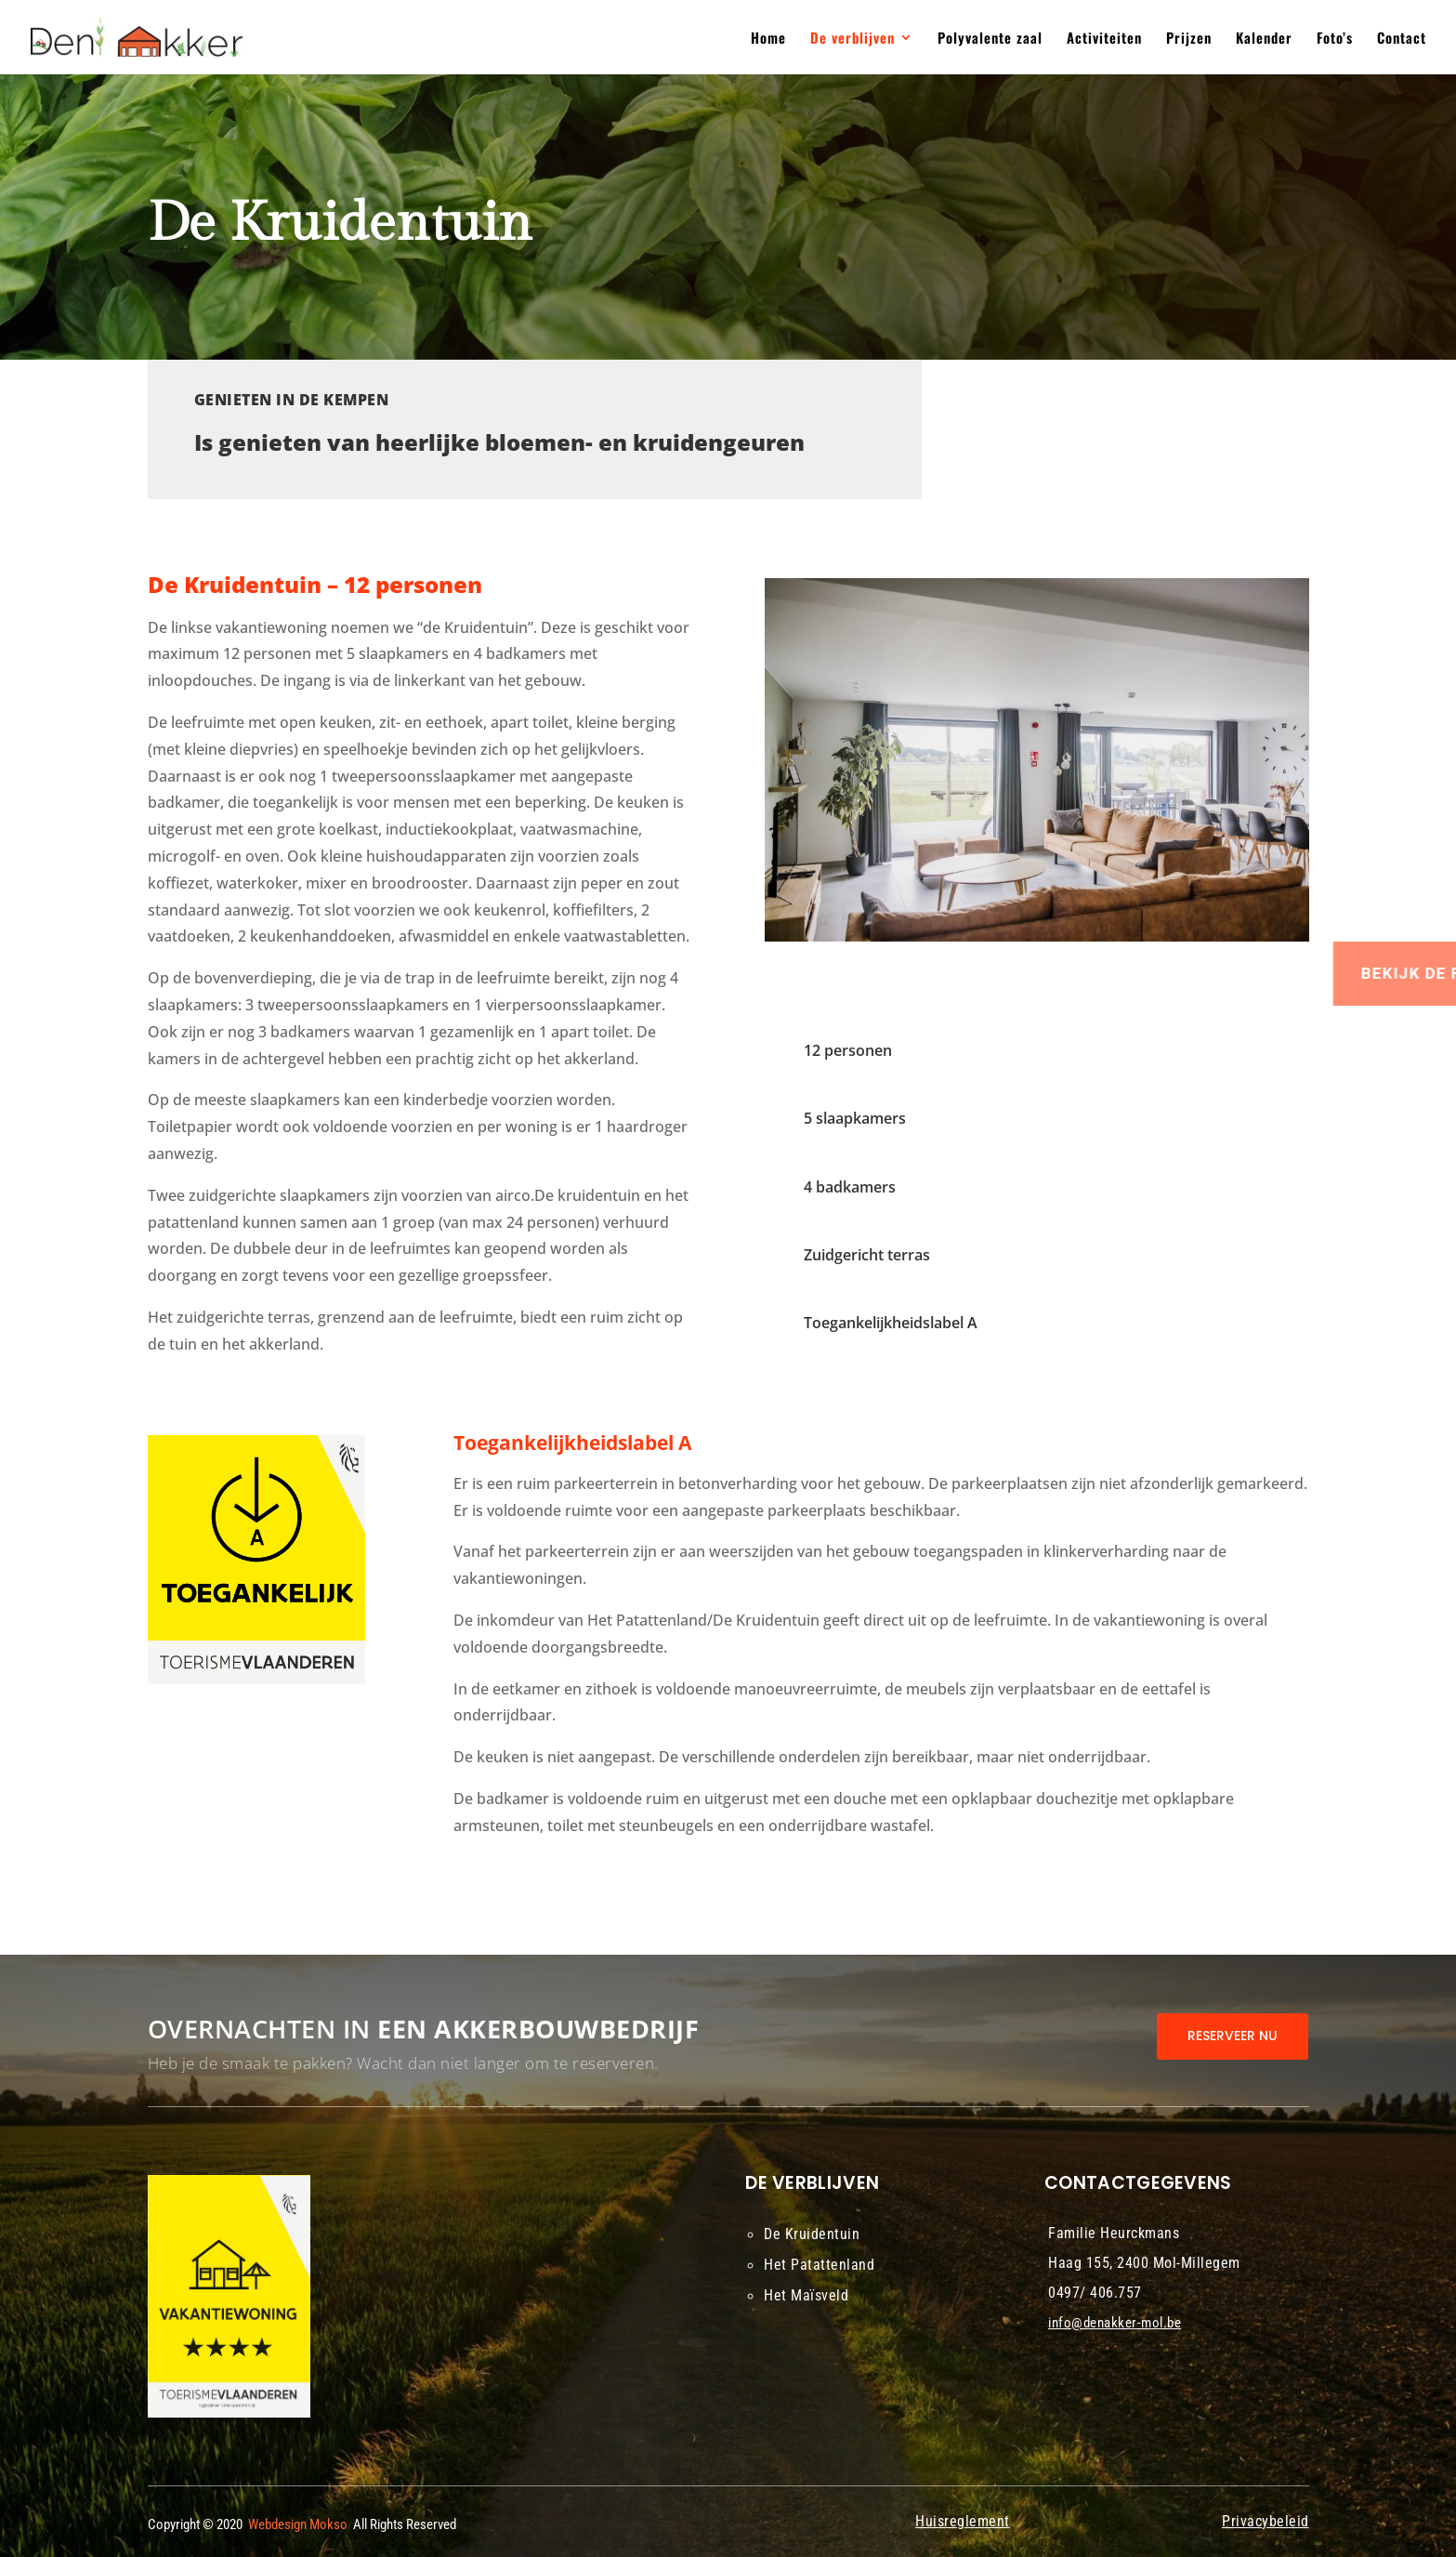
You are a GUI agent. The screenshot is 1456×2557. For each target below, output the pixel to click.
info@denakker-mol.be (1114, 2322)
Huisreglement (962, 2521)
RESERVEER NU (1232, 2035)
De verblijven (852, 39)
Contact (1401, 39)
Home (768, 39)
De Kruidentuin (811, 2234)
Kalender (1264, 39)
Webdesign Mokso (298, 2524)
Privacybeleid (1265, 2521)
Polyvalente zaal (990, 39)
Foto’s (1335, 39)
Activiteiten (1104, 39)
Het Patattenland (819, 2265)
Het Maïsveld (806, 2295)
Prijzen (1189, 39)
